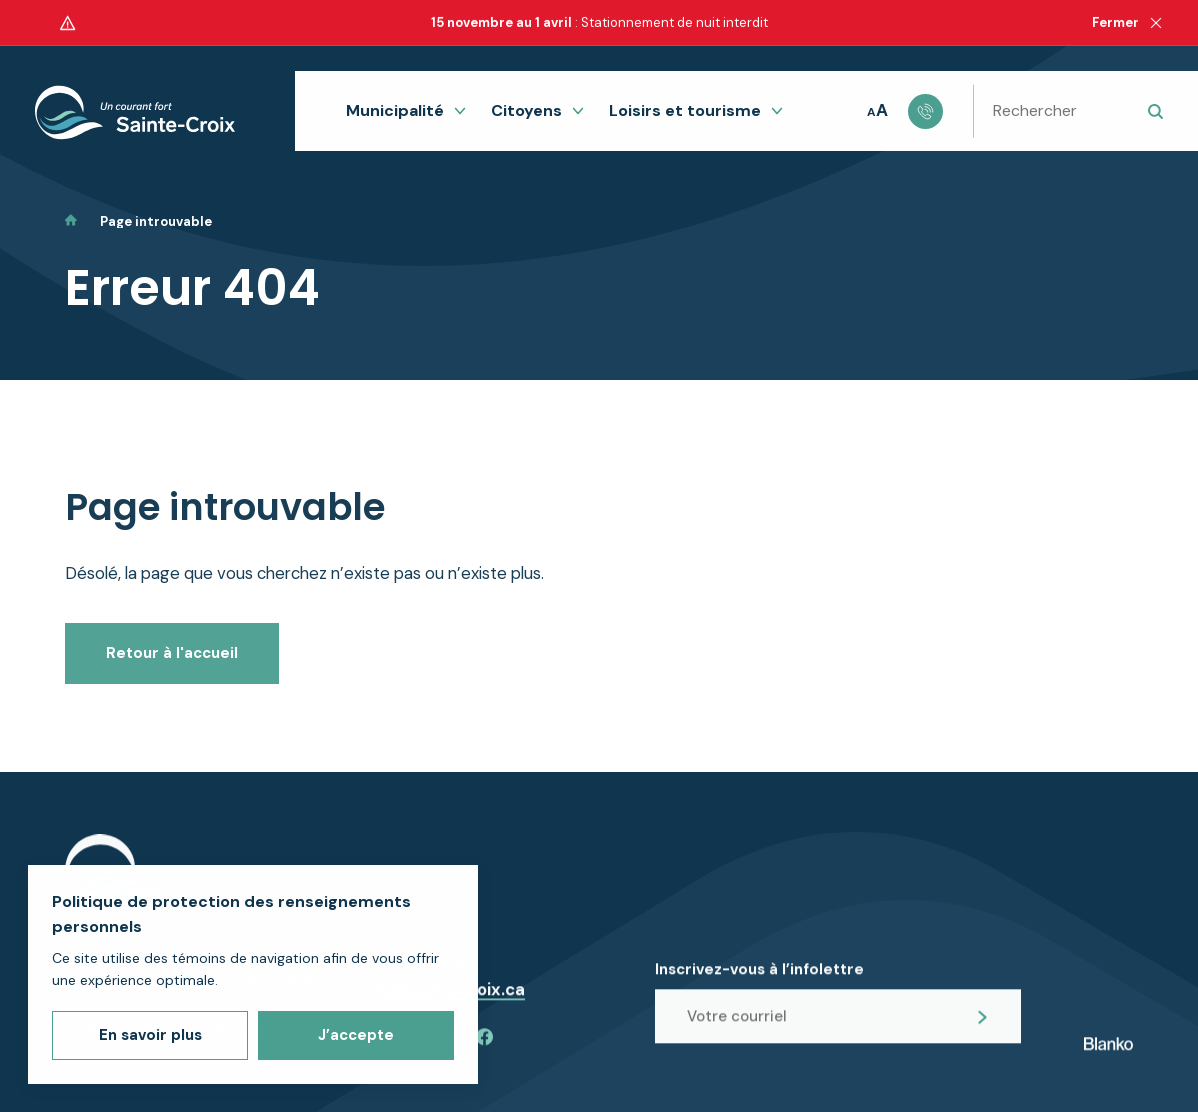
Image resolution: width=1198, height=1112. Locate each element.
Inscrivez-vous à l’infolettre (759, 981)
